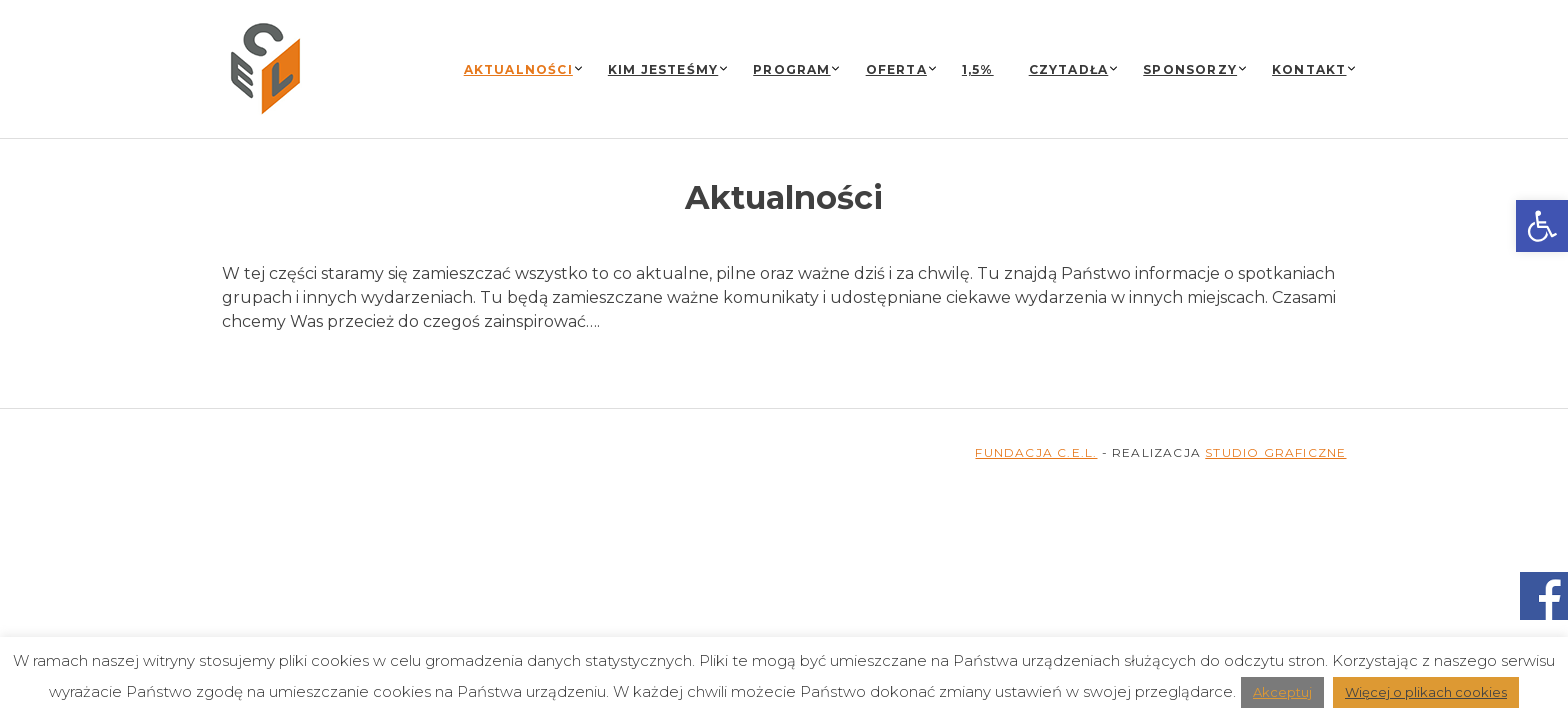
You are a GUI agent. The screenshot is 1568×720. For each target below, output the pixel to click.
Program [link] (791, 69)
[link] (1542, 226)
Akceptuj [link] (1282, 692)
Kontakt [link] (1309, 69)
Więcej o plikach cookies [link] (1426, 692)
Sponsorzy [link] (1190, 69)
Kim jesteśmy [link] (663, 69)
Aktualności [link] (518, 69)
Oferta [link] (896, 69)
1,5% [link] (978, 69)
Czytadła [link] (1069, 69)
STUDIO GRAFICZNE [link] (1275, 452)
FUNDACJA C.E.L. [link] (1036, 452)
